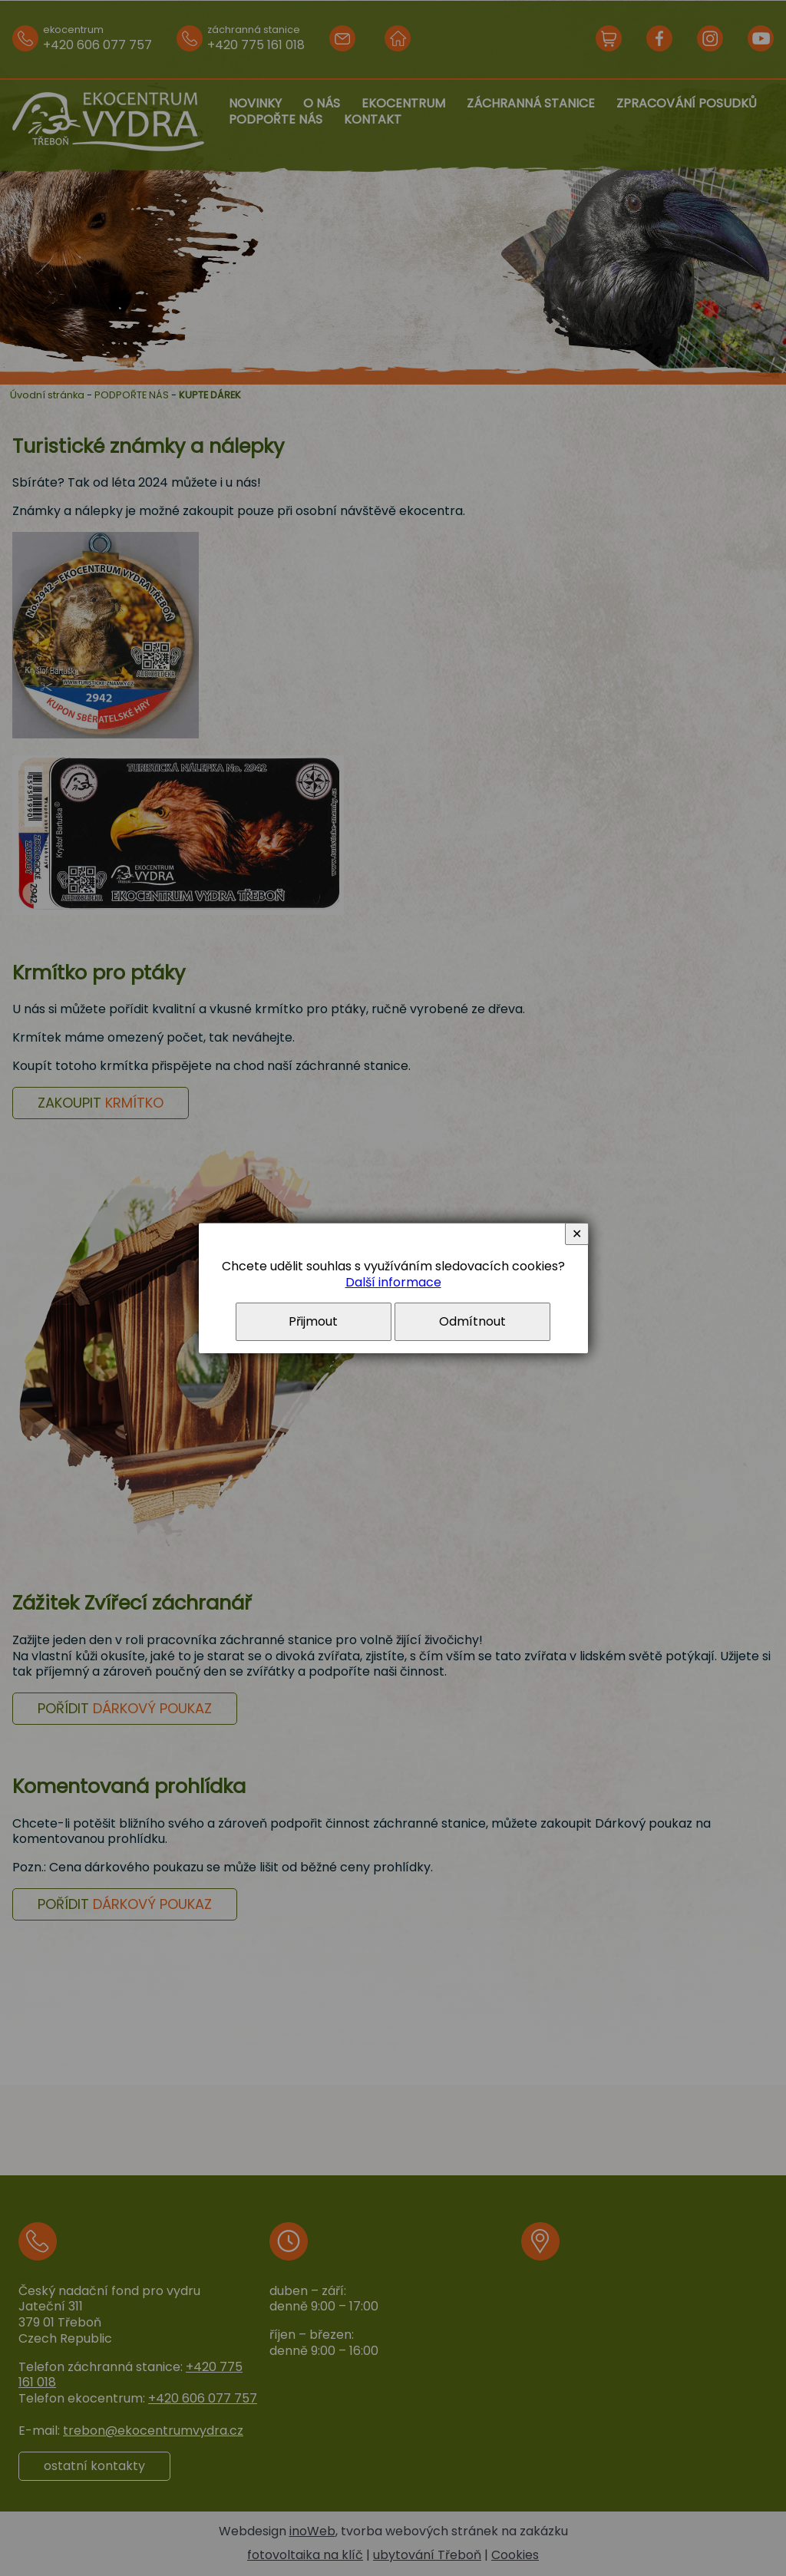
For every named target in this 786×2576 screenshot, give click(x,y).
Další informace (393, 1282)
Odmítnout (472, 1321)
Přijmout (313, 1321)
